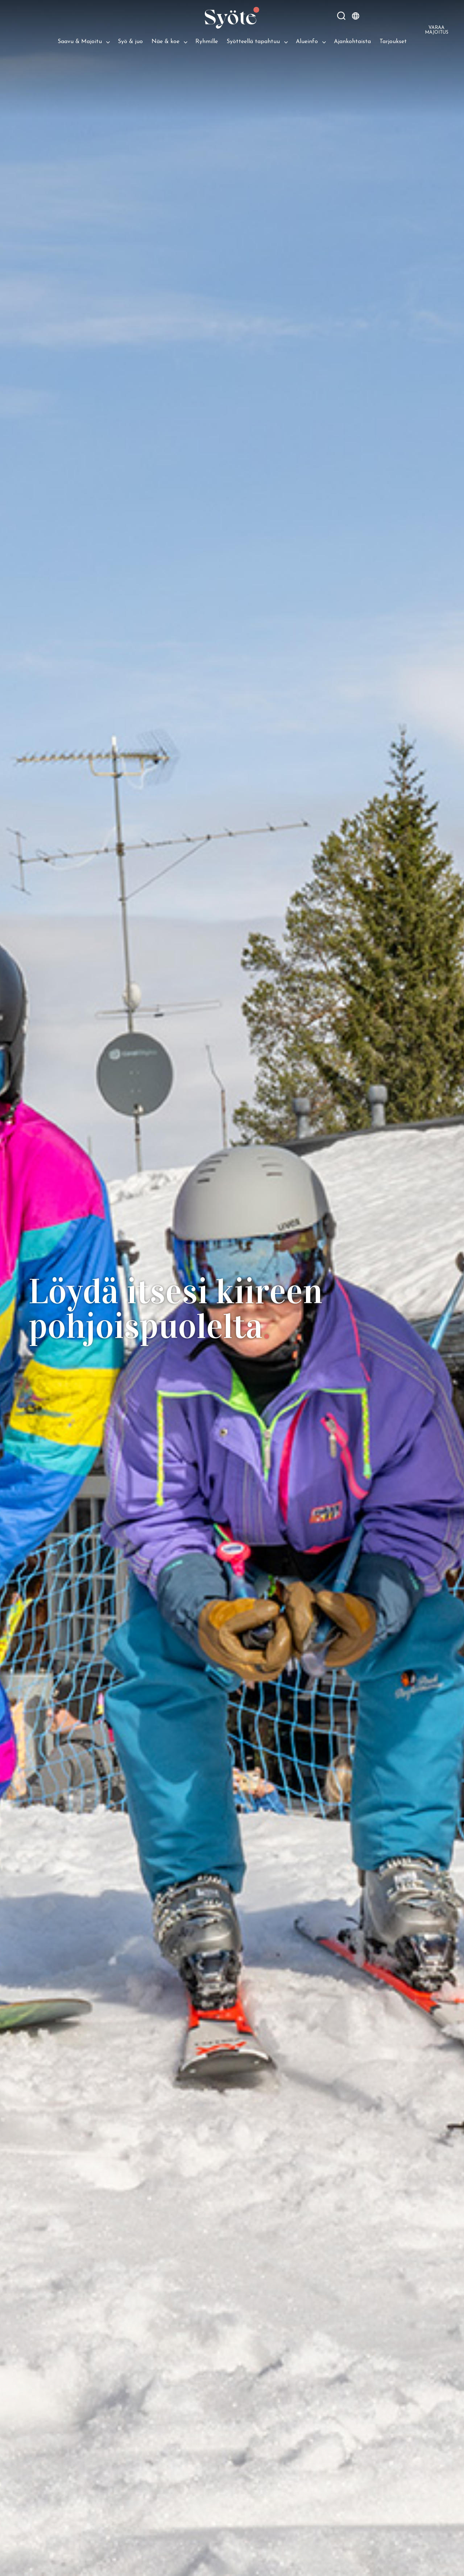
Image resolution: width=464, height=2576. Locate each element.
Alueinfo (307, 42)
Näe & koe (165, 42)
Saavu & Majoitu (80, 42)
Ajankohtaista (352, 42)
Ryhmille (206, 42)
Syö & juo (130, 42)
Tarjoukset (393, 42)
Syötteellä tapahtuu (253, 42)
